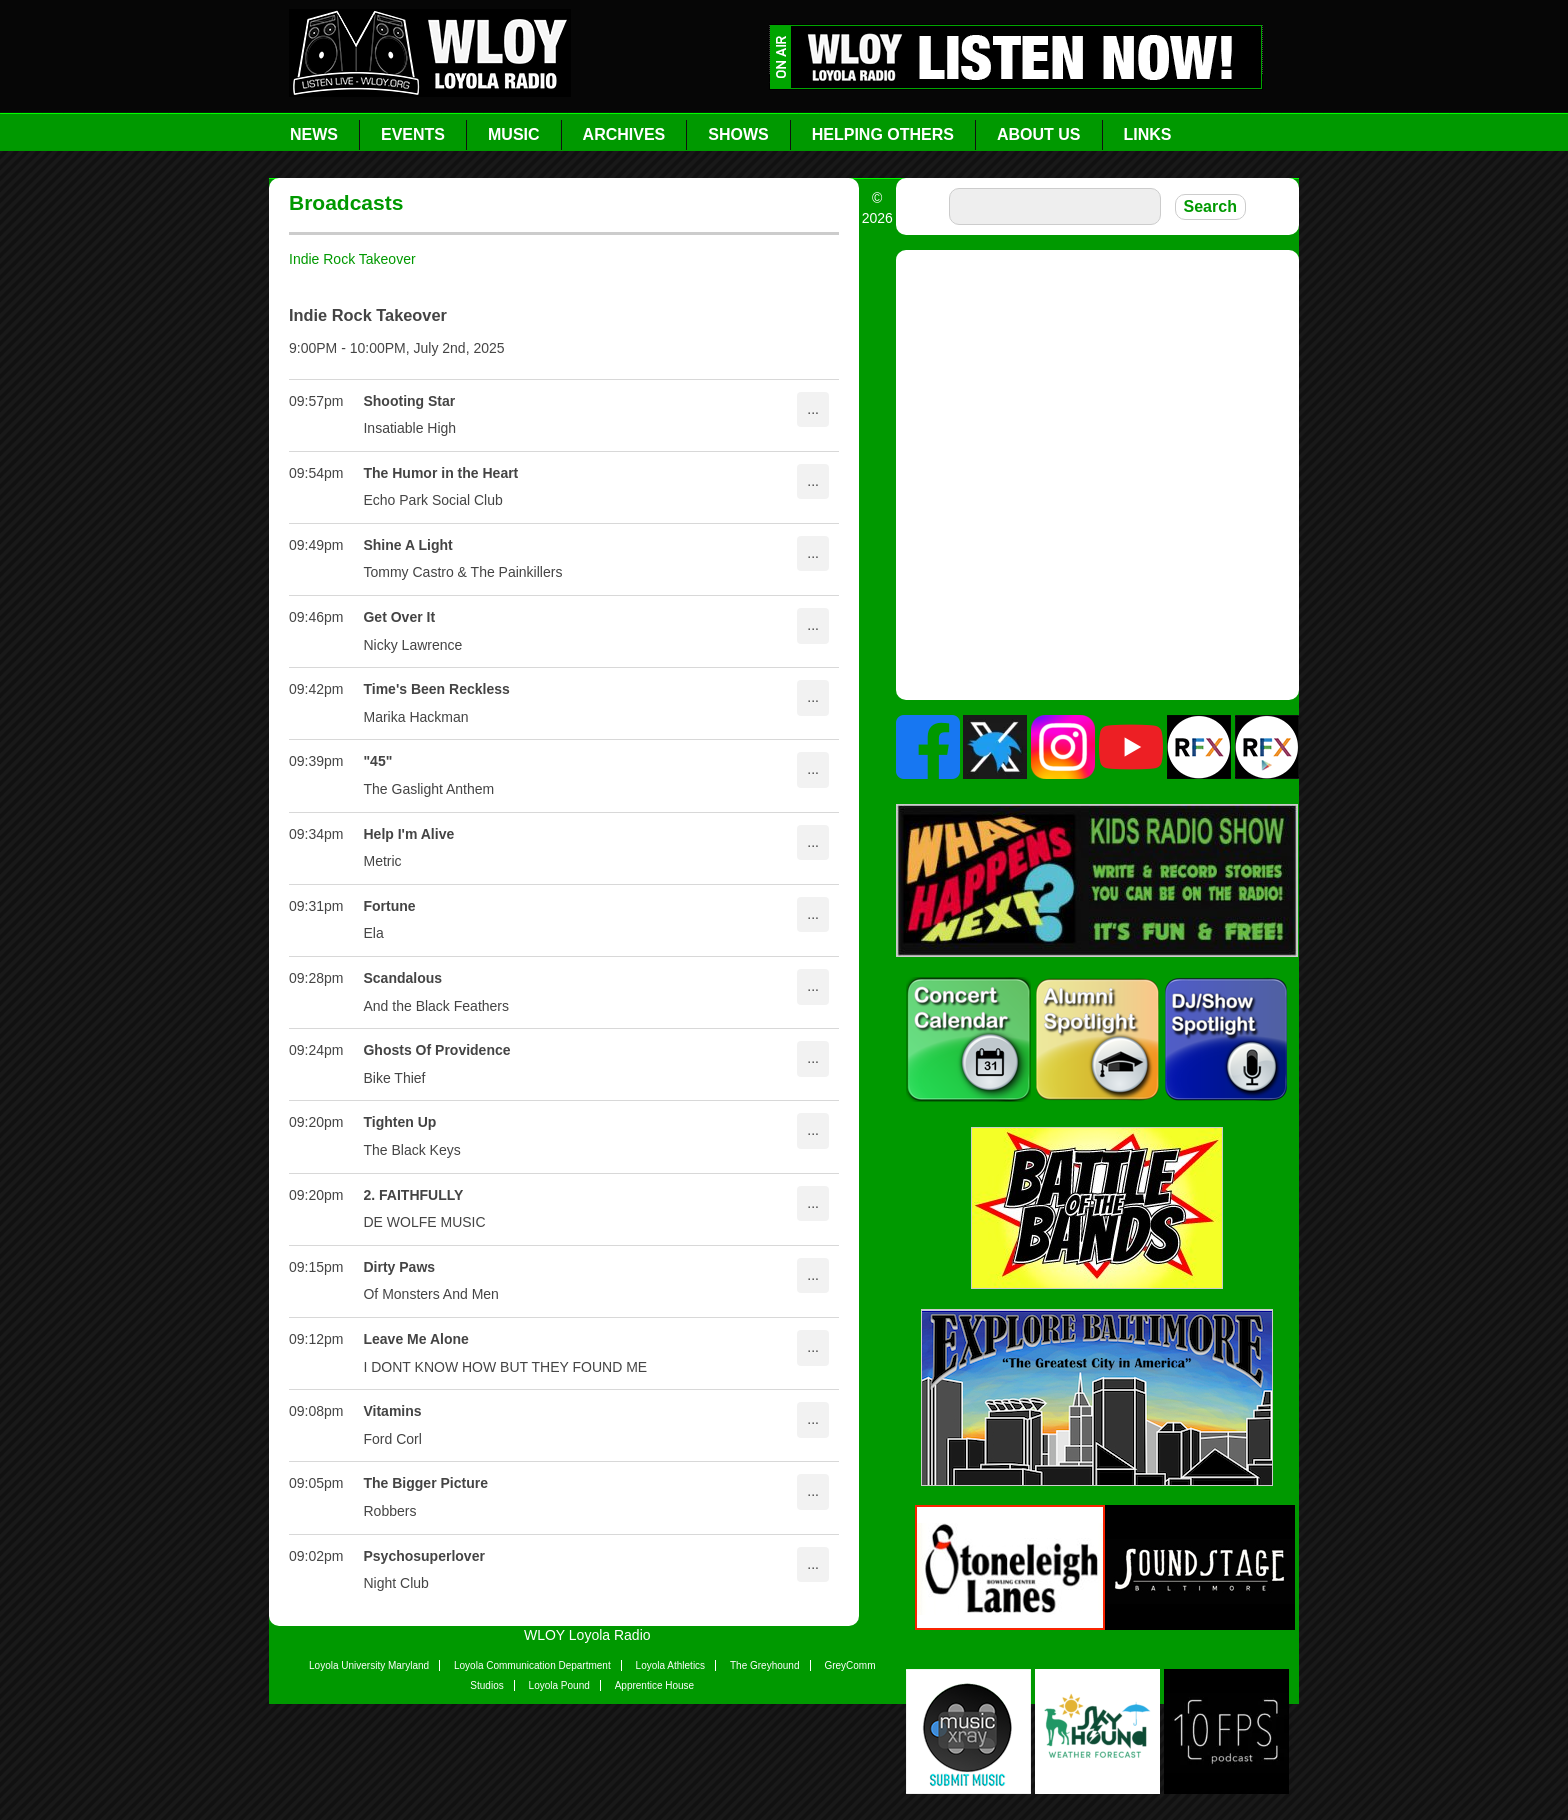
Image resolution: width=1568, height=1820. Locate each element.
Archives (624, 134)
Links (1148, 134)
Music (514, 134)
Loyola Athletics (671, 1665)
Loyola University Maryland (369, 1665)
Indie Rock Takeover (352, 259)
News (314, 134)
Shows (738, 134)
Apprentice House (655, 1685)
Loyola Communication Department (532, 1665)
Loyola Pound (559, 1685)
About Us (1039, 134)
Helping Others (883, 134)
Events (413, 134)
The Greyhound (765, 1665)
